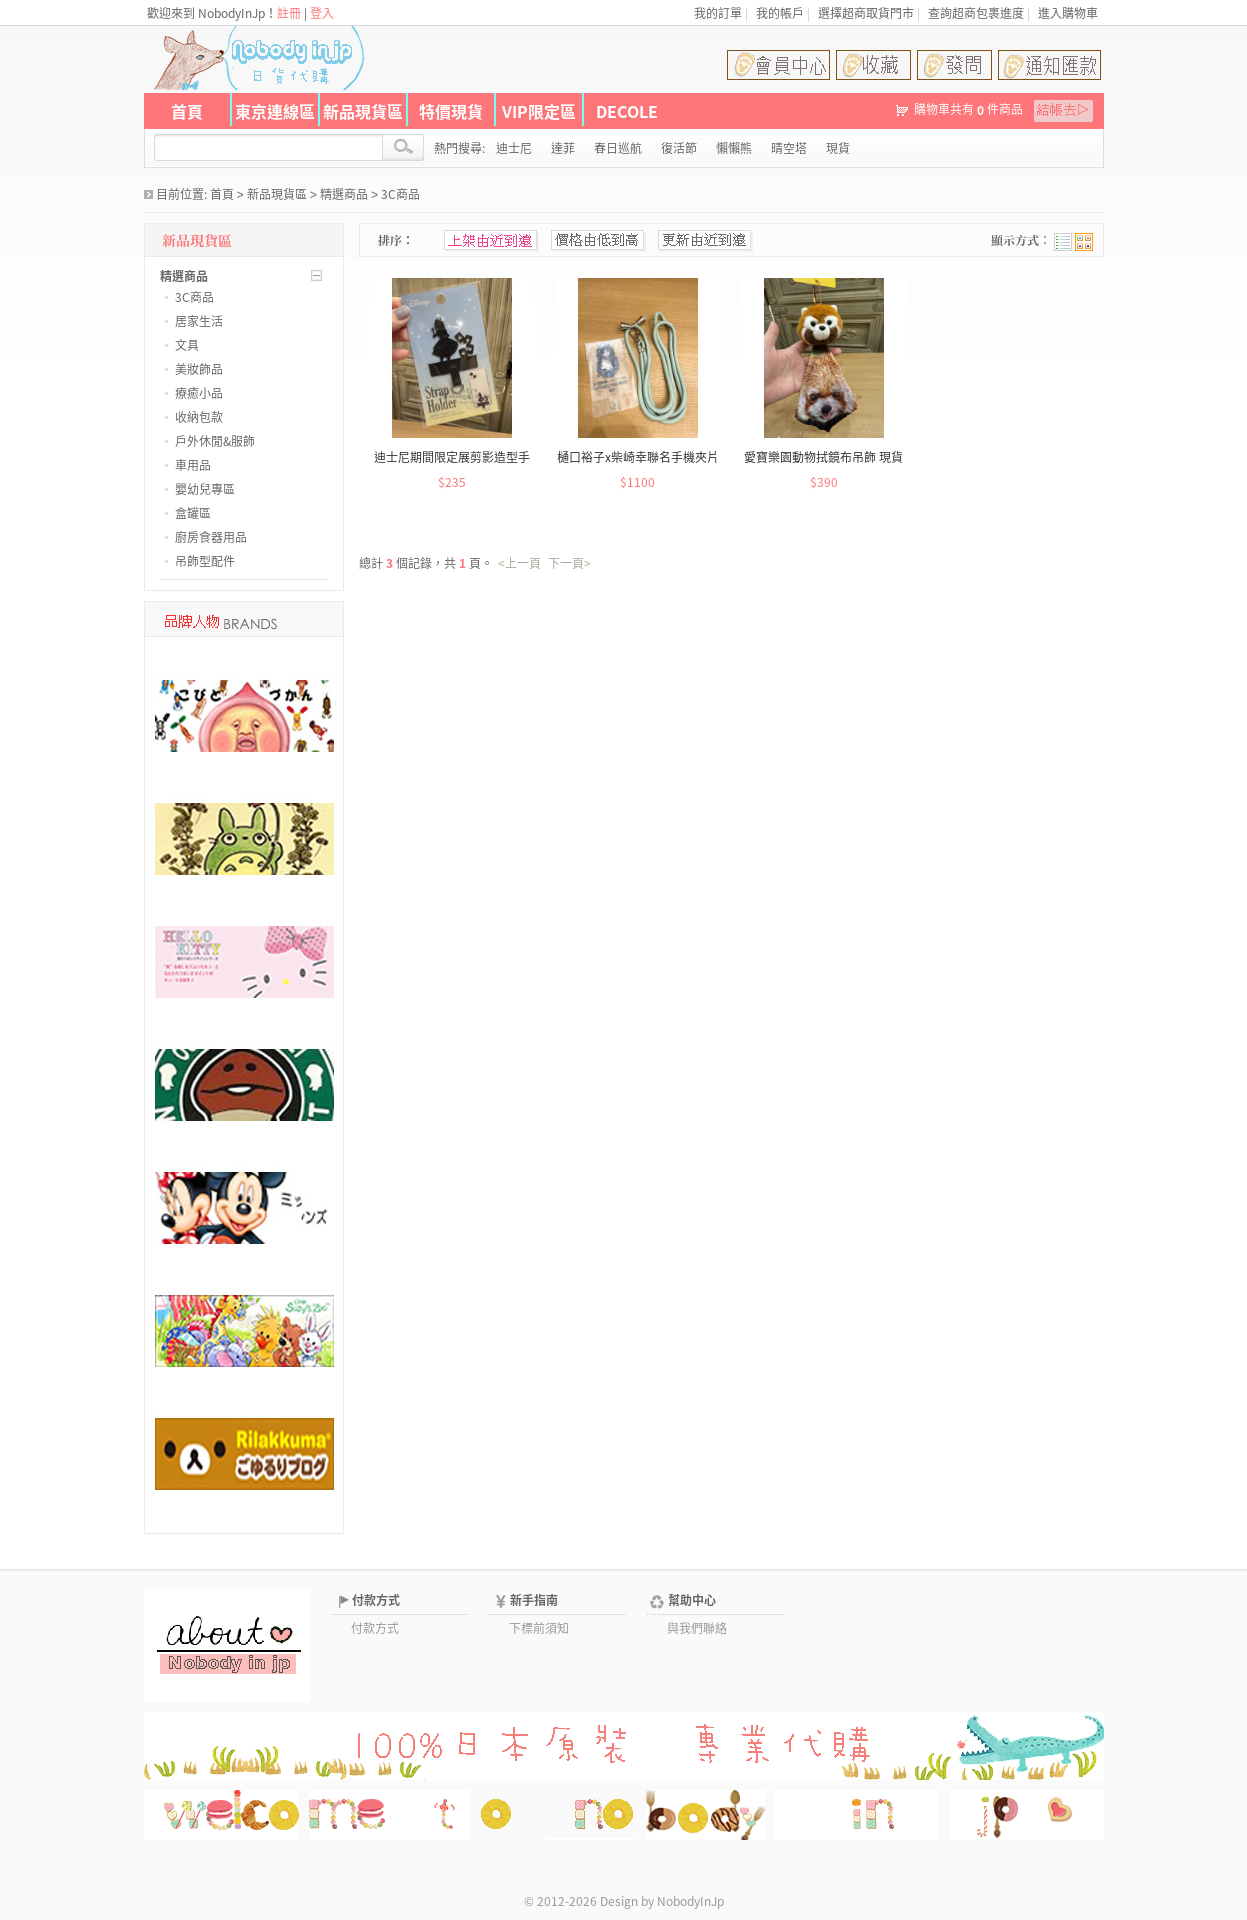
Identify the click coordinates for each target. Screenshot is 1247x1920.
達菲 (563, 148)
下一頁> (569, 563)
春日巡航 (618, 148)
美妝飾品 (199, 369)
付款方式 (376, 1600)
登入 (322, 13)
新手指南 (534, 1600)
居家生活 (199, 321)
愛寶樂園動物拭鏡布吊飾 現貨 (823, 457)
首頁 (187, 111)
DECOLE (627, 111)
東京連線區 (275, 111)
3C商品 (400, 194)
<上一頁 (519, 563)
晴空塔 (789, 148)
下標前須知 (539, 1628)
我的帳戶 (780, 13)
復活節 (679, 148)
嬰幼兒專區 (205, 489)
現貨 (838, 148)
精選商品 (344, 194)
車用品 (193, 465)
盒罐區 (193, 513)
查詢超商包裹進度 (976, 13)
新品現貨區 (363, 111)
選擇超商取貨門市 (866, 13)
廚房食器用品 (211, 537)
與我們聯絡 (697, 1628)
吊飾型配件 (205, 561)
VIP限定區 (539, 111)
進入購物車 (1068, 13)
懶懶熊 (734, 148)
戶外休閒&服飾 (215, 441)
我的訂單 (718, 13)
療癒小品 (199, 393)
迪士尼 (514, 148)
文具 (187, 345)
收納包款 (199, 417)
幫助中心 (692, 1600)
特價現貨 (451, 111)
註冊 (289, 13)
